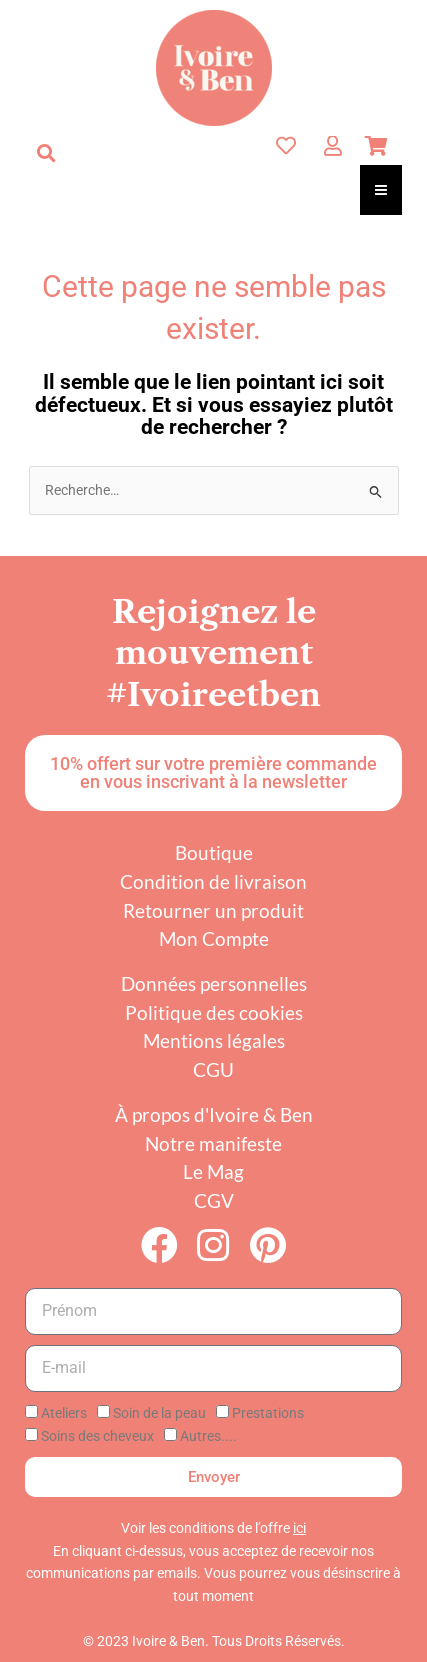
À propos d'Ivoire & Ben (214, 1114)
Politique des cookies (214, 1012)
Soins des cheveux (97, 1436)
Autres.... (208, 1436)
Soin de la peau (159, 1413)
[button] (46, 153)
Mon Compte (214, 938)
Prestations (268, 1413)
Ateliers (64, 1413)
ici (299, 1528)
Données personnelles (214, 983)
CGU (213, 1069)
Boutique (214, 852)
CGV (214, 1200)
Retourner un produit (213, 910)
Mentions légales (214, 1040)
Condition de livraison (213, 881)
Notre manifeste (213, 1143)
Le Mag (213, 1171)
